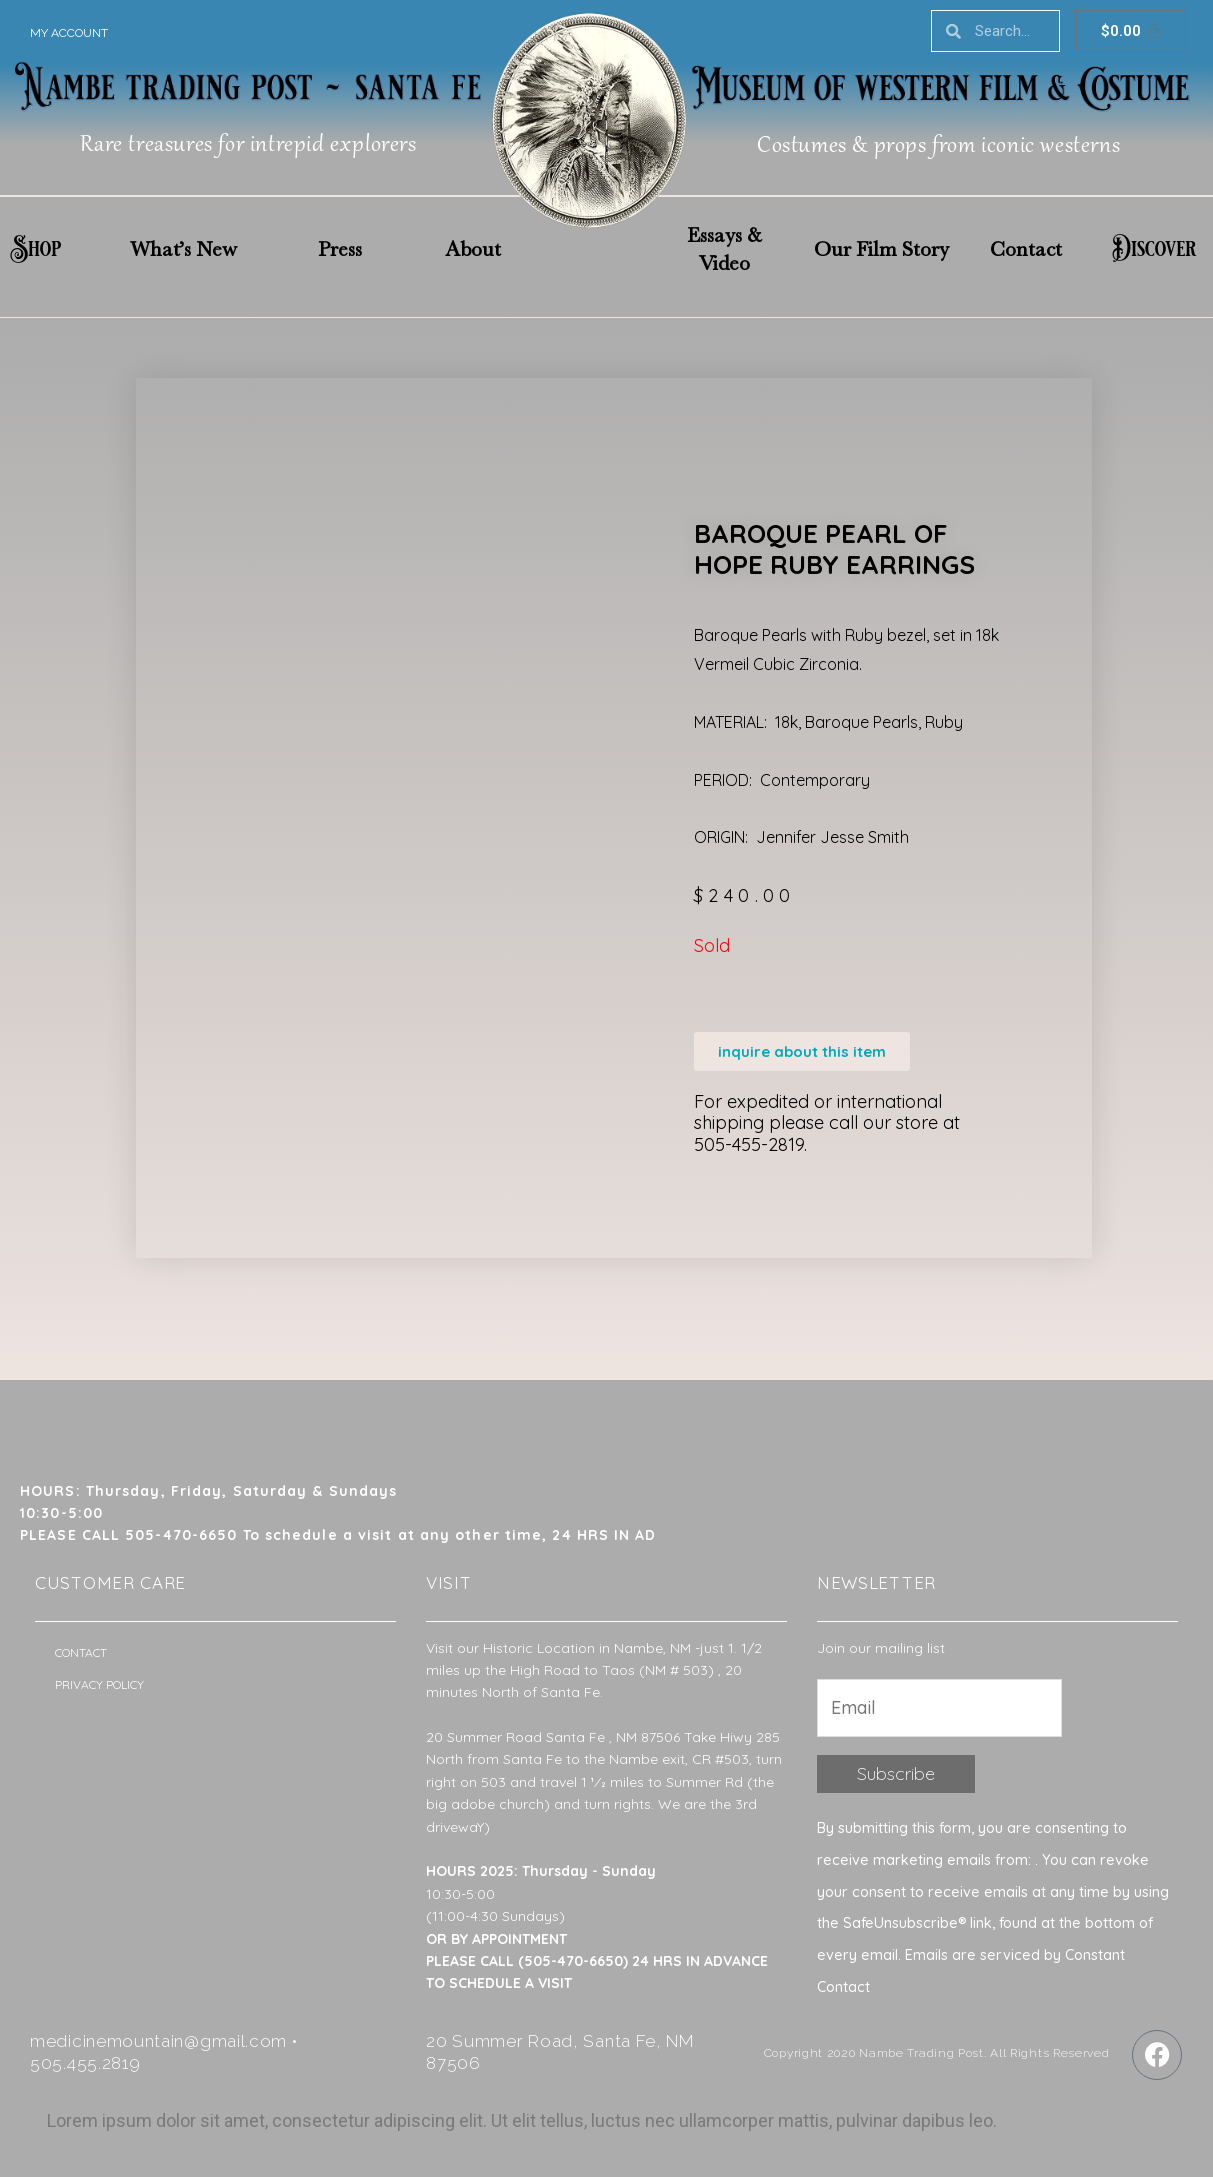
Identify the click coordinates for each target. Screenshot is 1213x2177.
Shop (35, 249)
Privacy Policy (99, 1684)
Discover (1154, 249)
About (473, 249)
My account (69, 33)
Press (340, 249)
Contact (1026, 249)
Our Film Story (881, 249)
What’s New (183, 249)
